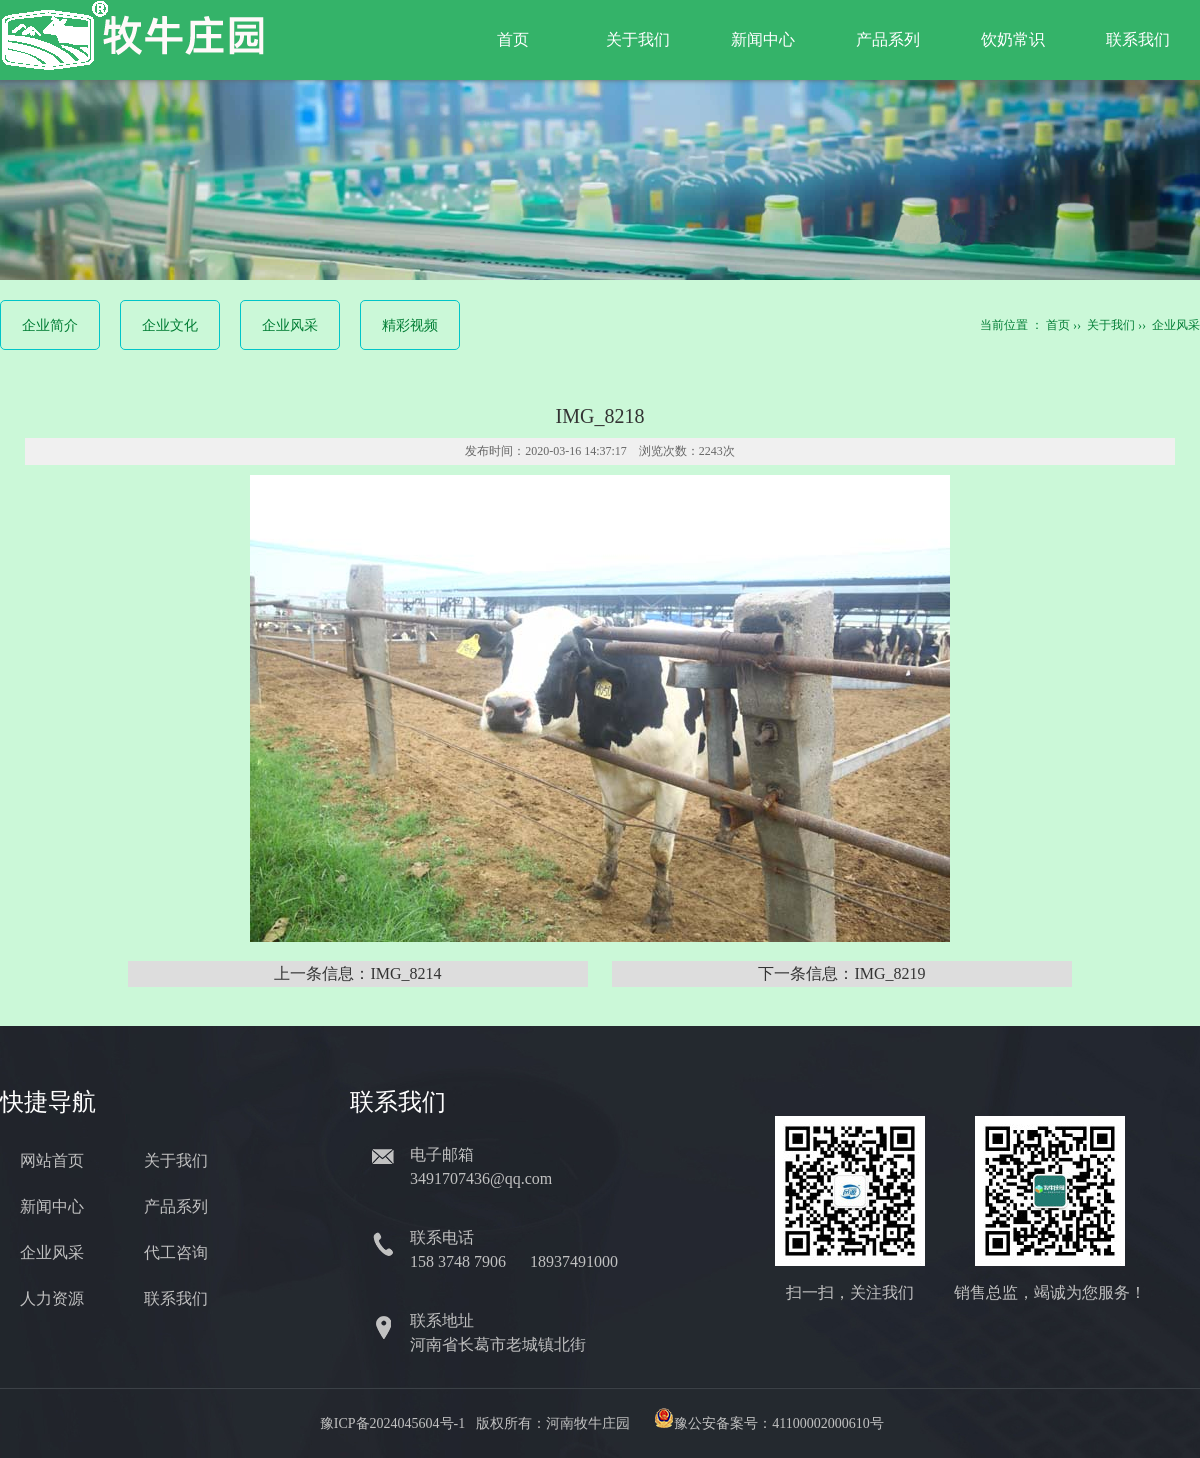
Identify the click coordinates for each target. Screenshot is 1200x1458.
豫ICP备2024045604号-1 (392, 1423)
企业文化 (170, 325)
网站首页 (52, 1160)
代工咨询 (176, 1252)
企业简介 (50, 325)
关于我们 (638, 39)
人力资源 (52, 1298)
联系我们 (1138, 39)
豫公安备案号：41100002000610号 (778, 1423)
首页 (513, 39)
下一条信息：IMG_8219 (841, 973)
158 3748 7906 (460, 1261)
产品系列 (888, 39)
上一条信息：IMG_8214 (357, 973)
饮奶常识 (1013, 39)
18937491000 (576, 1261)
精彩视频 (410, 325)
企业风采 (290, 325)
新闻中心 (763, 39)
